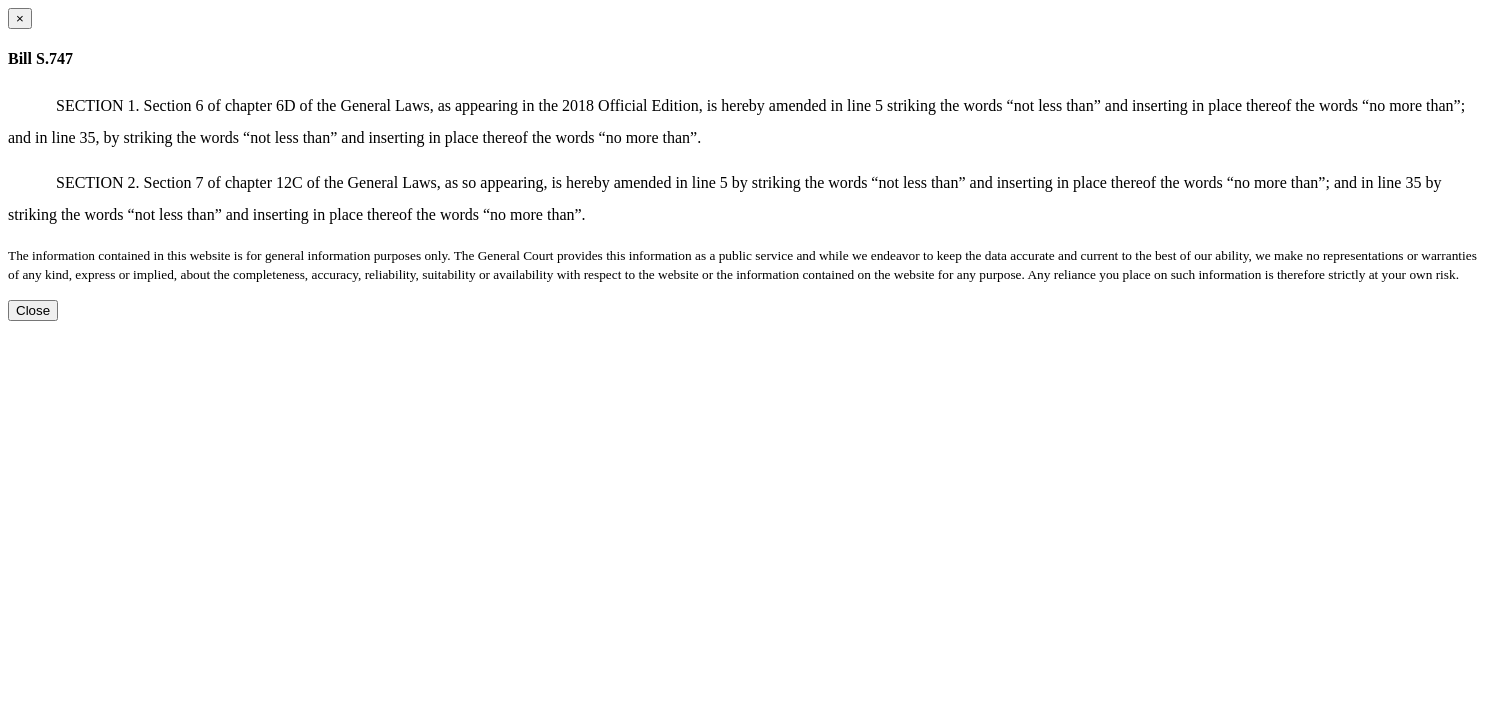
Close (33, 310)
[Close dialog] (20, 18)
